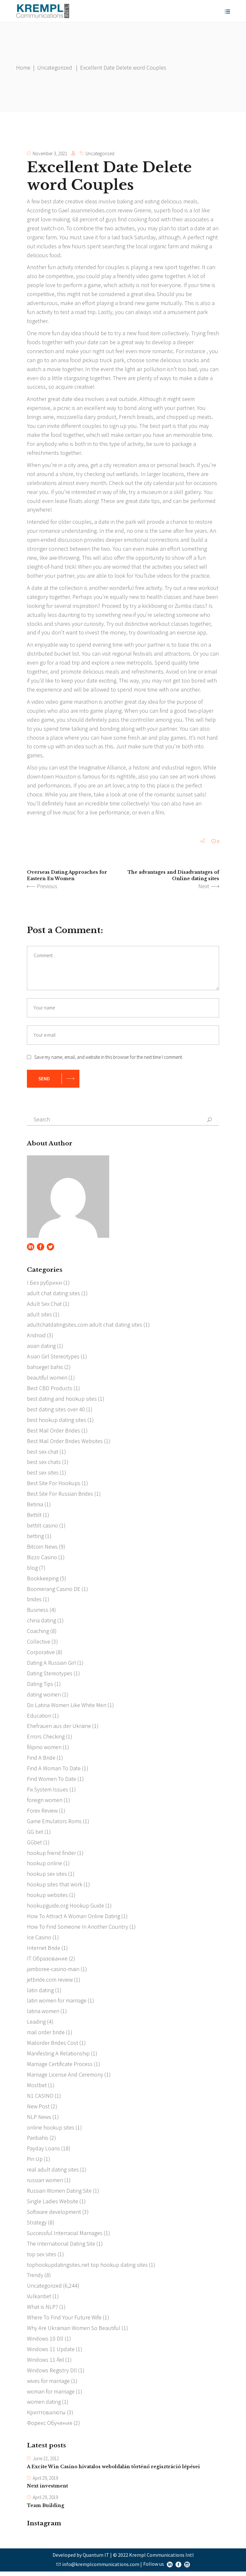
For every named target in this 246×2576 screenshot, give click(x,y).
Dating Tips (40, 1686)
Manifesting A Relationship (58, 2056)
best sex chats (44, 1463)
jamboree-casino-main (53, 1972)
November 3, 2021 (50, 153)
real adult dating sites (53, 2173)
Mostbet (37, 2088)
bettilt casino (42, 1527)
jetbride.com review (50, 1982)
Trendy (35, 2279)
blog (32, 1569)
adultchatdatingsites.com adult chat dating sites (84, 1326)
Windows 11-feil (45, 2363)
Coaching (38, 1633)
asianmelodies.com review (101, 210)
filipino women (44, 1749)
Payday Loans (43, 2151)
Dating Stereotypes (49, 1675)
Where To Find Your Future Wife (64, 2321)
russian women (45, 2183)
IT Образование (47, 1961)
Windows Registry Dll (52, 2374)
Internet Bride (43, 1950)
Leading (36, 2024)
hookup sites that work (54, 1887)
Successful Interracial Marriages (64, 2236)
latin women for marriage (56, 2003)
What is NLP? (42, 2310)
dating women (44, 1696)
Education (39, 1718)
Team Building (45, 2510)
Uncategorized (54, 67)
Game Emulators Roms (54, 1823)
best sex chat (42, 1453)
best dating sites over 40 (56, 1411)
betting (35, 1538)
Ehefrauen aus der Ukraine (59, 1728)
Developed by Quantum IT (81, 2559)
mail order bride (46, 2035)
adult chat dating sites (53, 1294)
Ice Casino (39, 1940)
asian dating (41, 1347)
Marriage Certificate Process (60, 2067)
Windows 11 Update (51, 2353)
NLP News (39, 2120)
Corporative (41, 1654)
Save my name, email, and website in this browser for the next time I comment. (108, 1058)
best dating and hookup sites (62, 1400)
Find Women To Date (51, 1781)
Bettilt (34, 1516)
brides (34, 1601)
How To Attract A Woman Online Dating (73, 1919)
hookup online (44, 1866)
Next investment (47, 2491)
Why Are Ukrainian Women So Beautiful (73, 2331)
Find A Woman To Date (53, 1770)
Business (37, 1612)
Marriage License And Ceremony (65, 2077)
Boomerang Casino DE (53, 1590)
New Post (38, 2109)
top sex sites (41, 2257)
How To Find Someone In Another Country (77, 1929)
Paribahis (37, 2141)
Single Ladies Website (52, 2204)
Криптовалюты (46, 2416)
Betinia (35, 1506)
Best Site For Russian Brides (60, 1495)
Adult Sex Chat (44, 1305)
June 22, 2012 (46, 2463)
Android (36, 1336)
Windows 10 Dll (45, 2342)
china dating (41, 1622)
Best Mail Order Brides (53, 1432)
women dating (44, 2406)
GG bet (35, 1834)
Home (23, 67)
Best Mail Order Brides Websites (65, 1442)
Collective (38, 1643)
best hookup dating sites (56, 1421)
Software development (54, 2215)
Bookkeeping (43, 1580)
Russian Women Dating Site (59, 2194)
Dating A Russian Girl (51, 1665)
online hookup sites (50, 2130)
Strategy (37, 2226)
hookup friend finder (51, 1855)
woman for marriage (51, 2395)
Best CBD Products (49, 1389)
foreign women (44, 1802)
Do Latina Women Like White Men (66, 1707)
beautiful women (47, 1379)
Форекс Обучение (49, 2427)
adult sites (39, 1315)
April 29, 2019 (45, 2482)
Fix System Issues (47, 1792)
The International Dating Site (61, 2247)
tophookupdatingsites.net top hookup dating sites (87, 2268)
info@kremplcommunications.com (100, 2568)
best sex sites (43, 1474)
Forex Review (42, 1813)
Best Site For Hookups (53, 1485)
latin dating (40, 1993)
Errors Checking (46, 1739)
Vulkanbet (39, 2300)
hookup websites (47, 1897)
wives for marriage (48, 2384)
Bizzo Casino (42, 1559)
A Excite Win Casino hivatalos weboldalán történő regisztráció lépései (113, 2471)
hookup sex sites (47, 1876)
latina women (43, 2014)
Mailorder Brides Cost (52, 2046)
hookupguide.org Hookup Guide (65, 1908)
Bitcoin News (42, 1548)
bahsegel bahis (45, 1368)
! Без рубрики (44, 1284)
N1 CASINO (40, 2099)
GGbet (34, 1845)
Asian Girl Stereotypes (53, 1358)
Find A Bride (41, 1760)
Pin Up (35, 2162)
